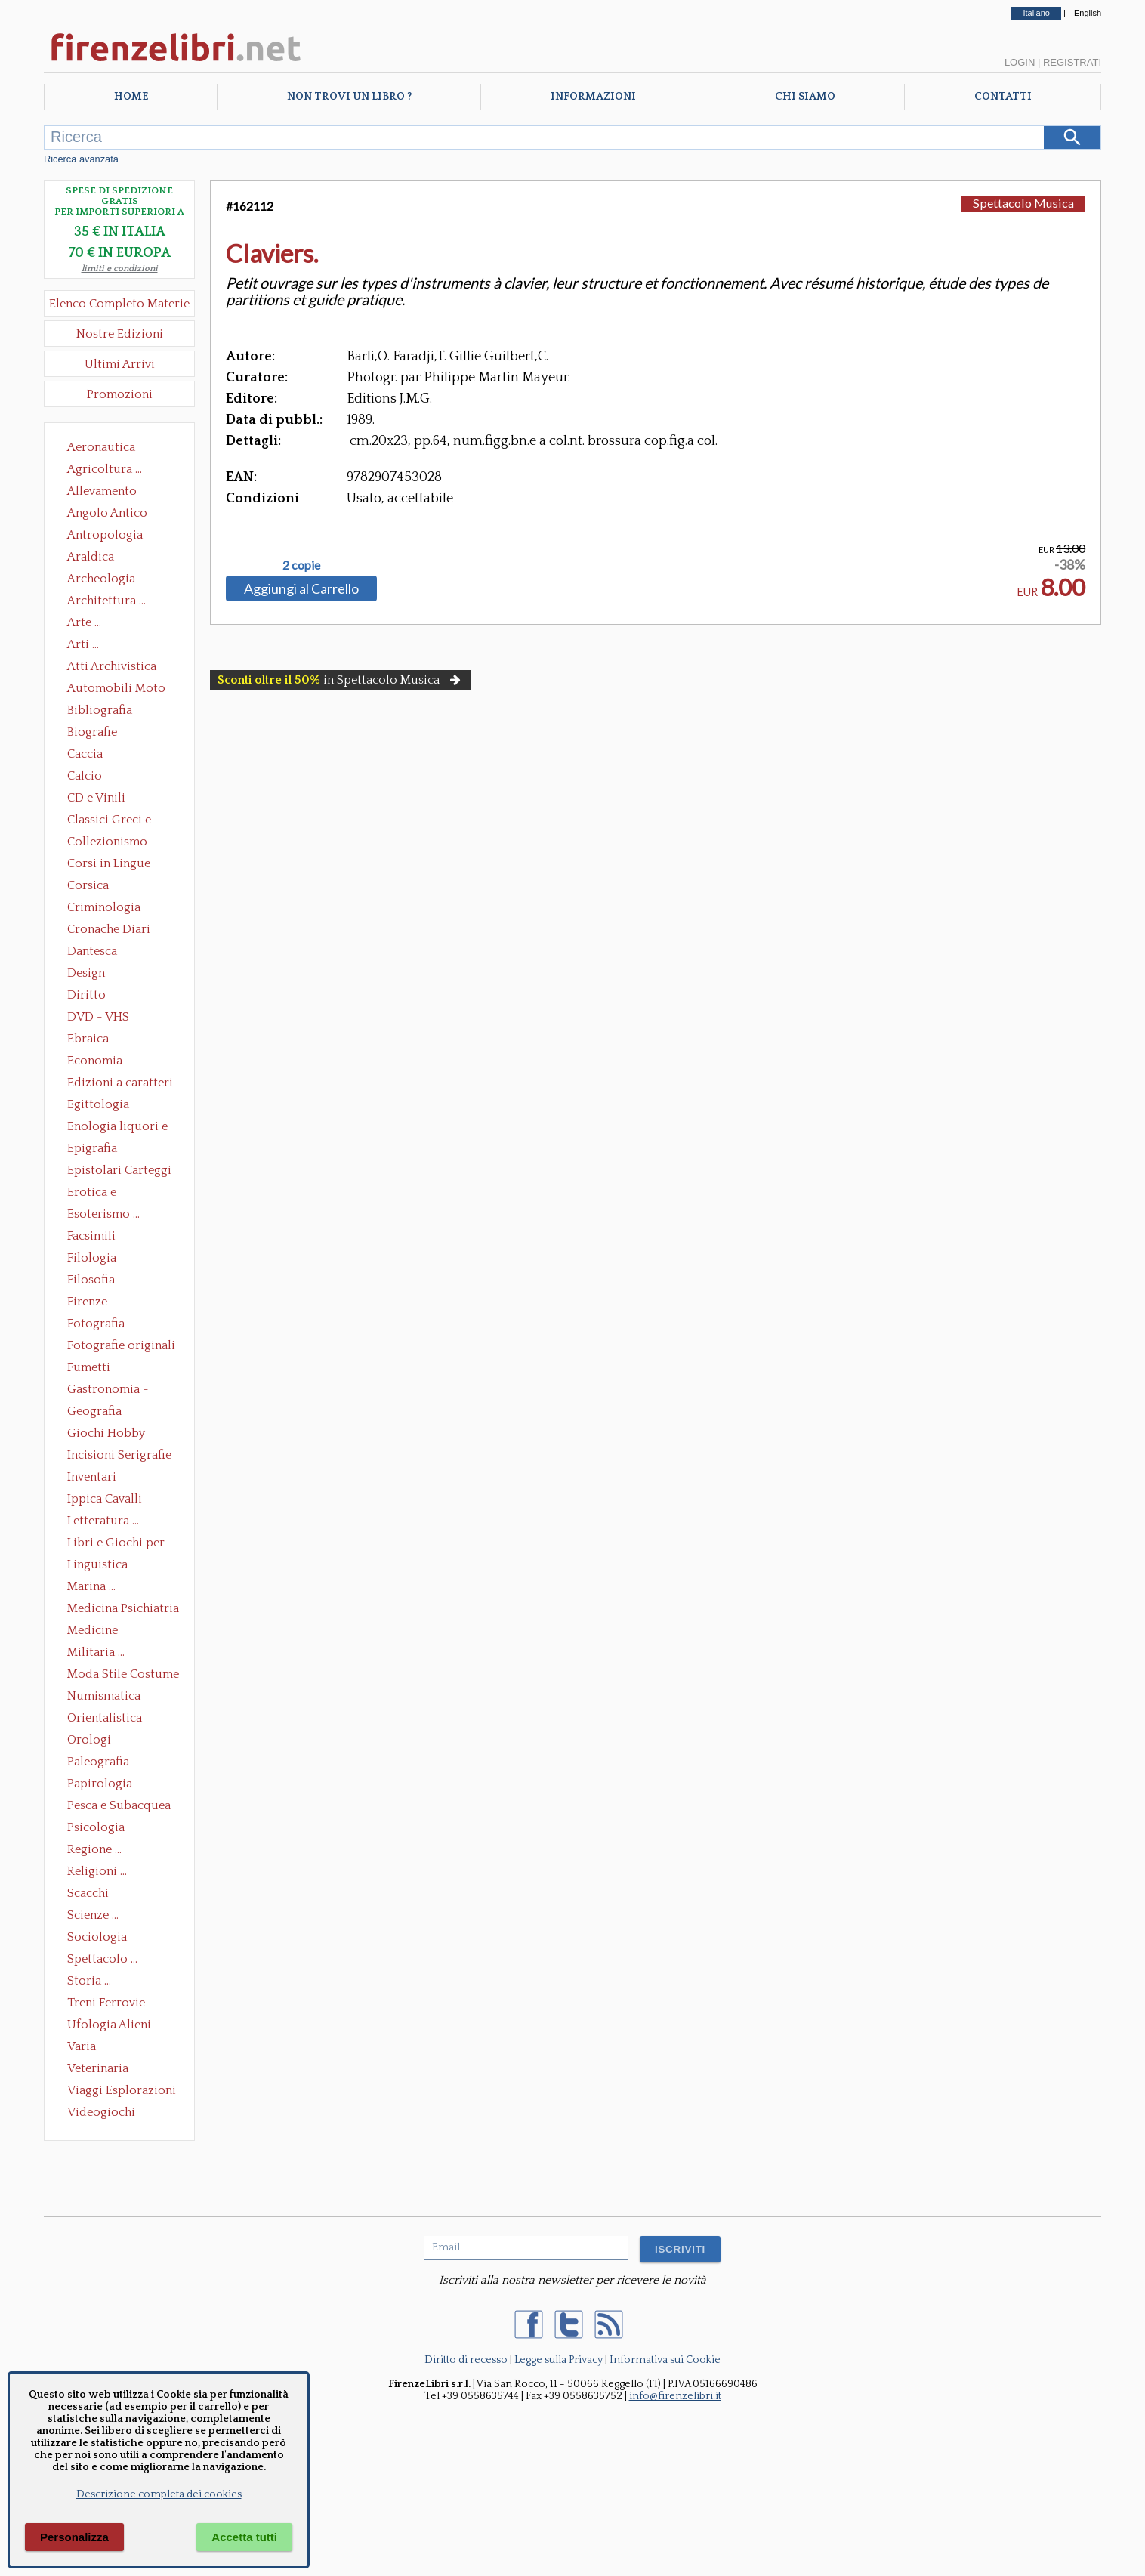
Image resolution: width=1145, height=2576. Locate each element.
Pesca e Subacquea (119, 1805)
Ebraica (88, 1039)
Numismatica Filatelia (103, 1697)
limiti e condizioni (120, 268)
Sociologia (97, 1937)
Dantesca (92, 951)
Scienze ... (93, 1915)
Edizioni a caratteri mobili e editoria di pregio (121, 1084)
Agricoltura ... (104, 469)
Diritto (86, 995)
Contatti (1003, 97)
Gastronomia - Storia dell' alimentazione (108, 1390)
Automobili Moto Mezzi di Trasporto (120, 689)
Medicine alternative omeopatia (97, 1631)
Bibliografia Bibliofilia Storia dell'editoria (113, 711)
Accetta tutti (244, 2537)
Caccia (85, 754)
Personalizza (74, 2537)
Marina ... (91, 1586)
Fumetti (88, 1367)
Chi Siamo (805, 97)
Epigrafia (92, 1148)
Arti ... (83, 644)
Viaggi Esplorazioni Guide (121, 2091)
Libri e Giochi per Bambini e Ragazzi (117, 1544)
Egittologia (98, 1104)
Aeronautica (101, 447)
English (1087, 12)
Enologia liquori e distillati (117, 1128)
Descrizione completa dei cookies (159, 2494)
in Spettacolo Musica (341, 680)
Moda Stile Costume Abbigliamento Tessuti (123, 1675)
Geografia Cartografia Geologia (98, 1412)
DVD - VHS (98, 1017)
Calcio (84, 776)
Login (1020, 62)
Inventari (91, 1477)
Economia (94, 1060)
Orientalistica (104, 1718)
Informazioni (593, 97)
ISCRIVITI (680, 2249)
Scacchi (88, 1893)
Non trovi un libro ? (349, 97)
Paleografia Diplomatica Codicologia (101, 1763)
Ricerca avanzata (81, 159)
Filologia (91, 1258)
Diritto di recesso (466, 2360)
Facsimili (91, 1236)
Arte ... (84, 622)
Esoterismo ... (103, 1214)
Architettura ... (106, 600)
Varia (81, 2046)
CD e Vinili (96, 798)
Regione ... (94, 1849)
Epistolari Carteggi (119, 1170)
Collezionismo (107, 841)
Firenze (87, 1301)
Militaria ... (96, 1652)
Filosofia (91, 1279)
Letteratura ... (103, 1520)
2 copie (301, 565)
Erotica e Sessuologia (100, 1193)
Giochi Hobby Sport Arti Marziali (119, 1434)
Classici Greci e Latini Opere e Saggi (122, 821)
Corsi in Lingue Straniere (108, 865)
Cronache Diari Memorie (108, 930)
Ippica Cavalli (104, 1499)
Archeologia (101, 578)
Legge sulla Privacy (558, 2360)
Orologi (89, 1740)
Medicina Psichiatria (123, 1608)
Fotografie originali (121, 1345)
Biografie (92, 732)
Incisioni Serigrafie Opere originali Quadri (119, 1456)
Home (131, 97)
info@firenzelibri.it (675, 2396)
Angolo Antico (107, 513)
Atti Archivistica (111, 666)
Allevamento (102, 491)
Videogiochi (101, 2112)
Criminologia (103, 907)
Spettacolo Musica (1023, 203)
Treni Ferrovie (106, 2002)
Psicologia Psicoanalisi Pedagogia (99, 1829)
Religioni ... (97, 1871)
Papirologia (99, 1783)
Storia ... (89, 1981)
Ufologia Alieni (109, 2024)
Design (86, 973)
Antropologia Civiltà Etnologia (113, 536)
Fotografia (96, 1323)
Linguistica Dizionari (97, 1566)
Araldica (90, 557)
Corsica (88, 885)
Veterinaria (97, 2068)
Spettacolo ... (102, 1959)
